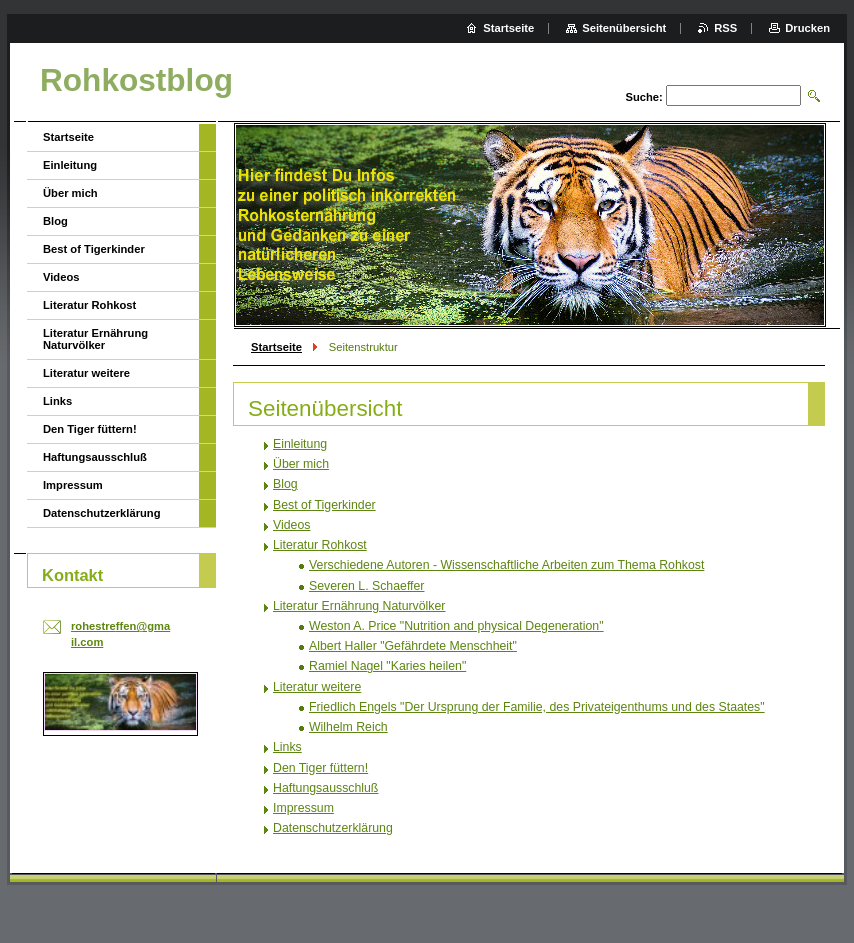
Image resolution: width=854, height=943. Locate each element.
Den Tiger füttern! (320, 768)
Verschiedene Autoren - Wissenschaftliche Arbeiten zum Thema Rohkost (506, 565)
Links (287, 747)
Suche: (643, 97)
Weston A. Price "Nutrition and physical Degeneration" (456, 626)
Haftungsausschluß (325, 788)
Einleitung (300, 444)
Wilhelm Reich (348, 727)
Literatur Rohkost (320, 545)
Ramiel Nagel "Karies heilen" (387, 666)
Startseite (276, 347)
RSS (725, 28)
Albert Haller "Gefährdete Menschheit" (413, 646)
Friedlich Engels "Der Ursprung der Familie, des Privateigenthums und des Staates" (537, 707)
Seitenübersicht (624, 28)
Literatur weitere (317, 687)
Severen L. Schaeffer (366, 586)
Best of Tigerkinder (324, 505)
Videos (291, 525)
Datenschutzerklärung (333, 828)
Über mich (301, 464)
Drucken (807, 28)
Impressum (303, 808)
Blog (285, 484)
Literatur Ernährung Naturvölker (359, 606)
